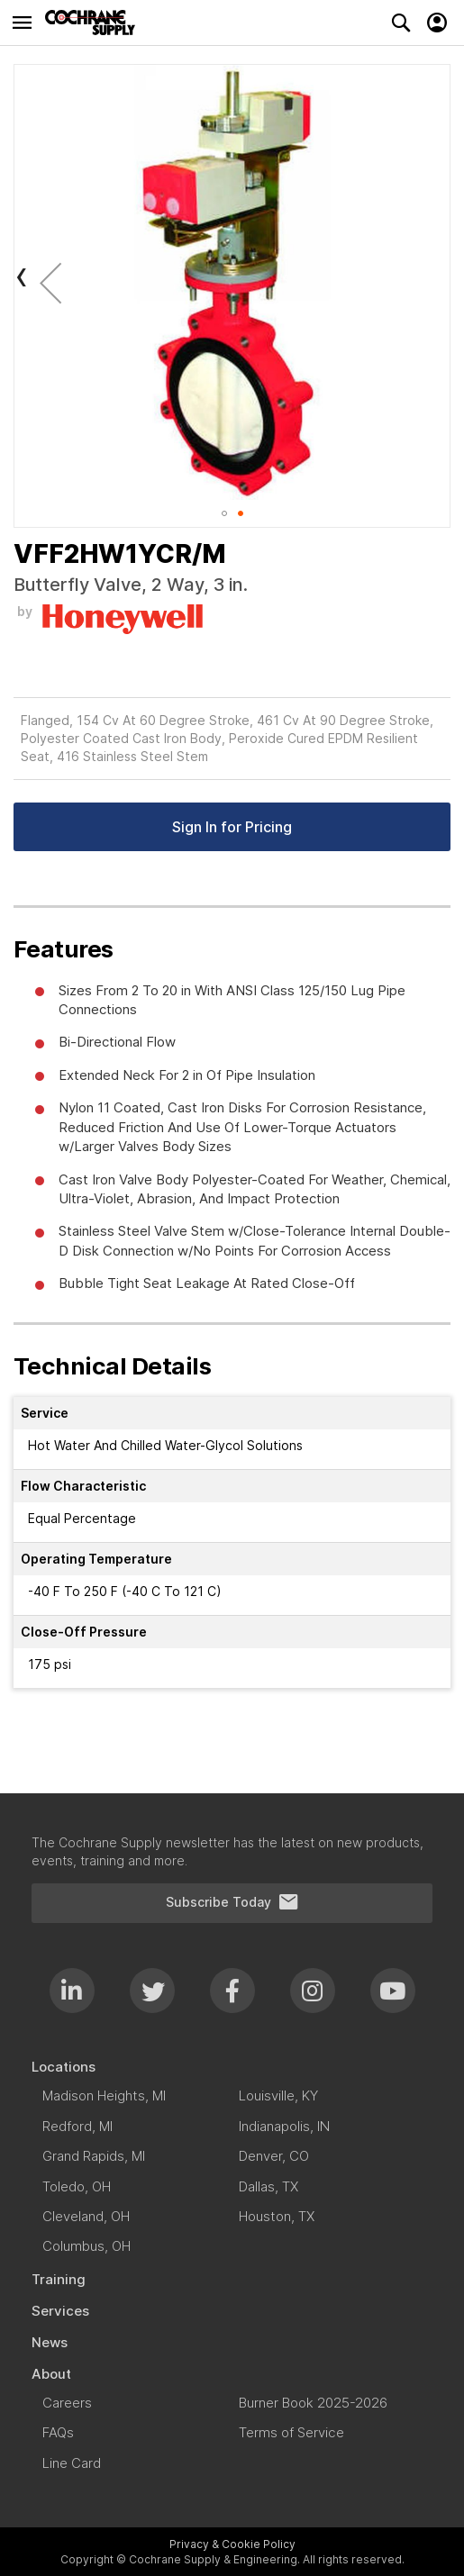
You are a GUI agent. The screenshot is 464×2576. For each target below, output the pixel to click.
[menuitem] (232, 2066)
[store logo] (94, 22)
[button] (50, 282)
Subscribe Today (232, 1902)
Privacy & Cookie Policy (232, 2544)
